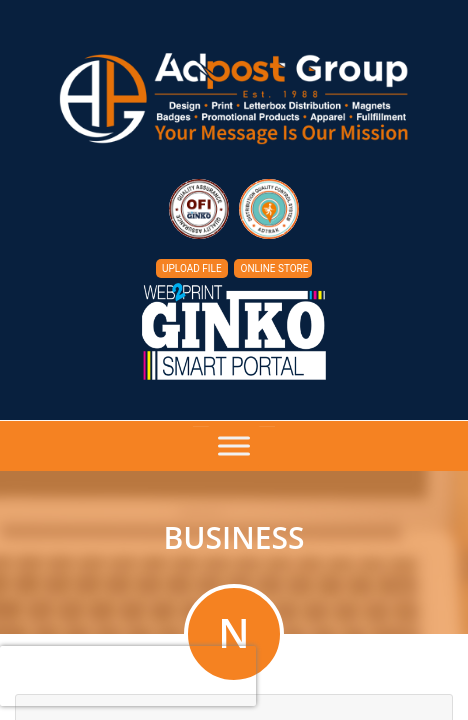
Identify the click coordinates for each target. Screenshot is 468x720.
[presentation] (128, 676)
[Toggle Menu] (234, 445)
